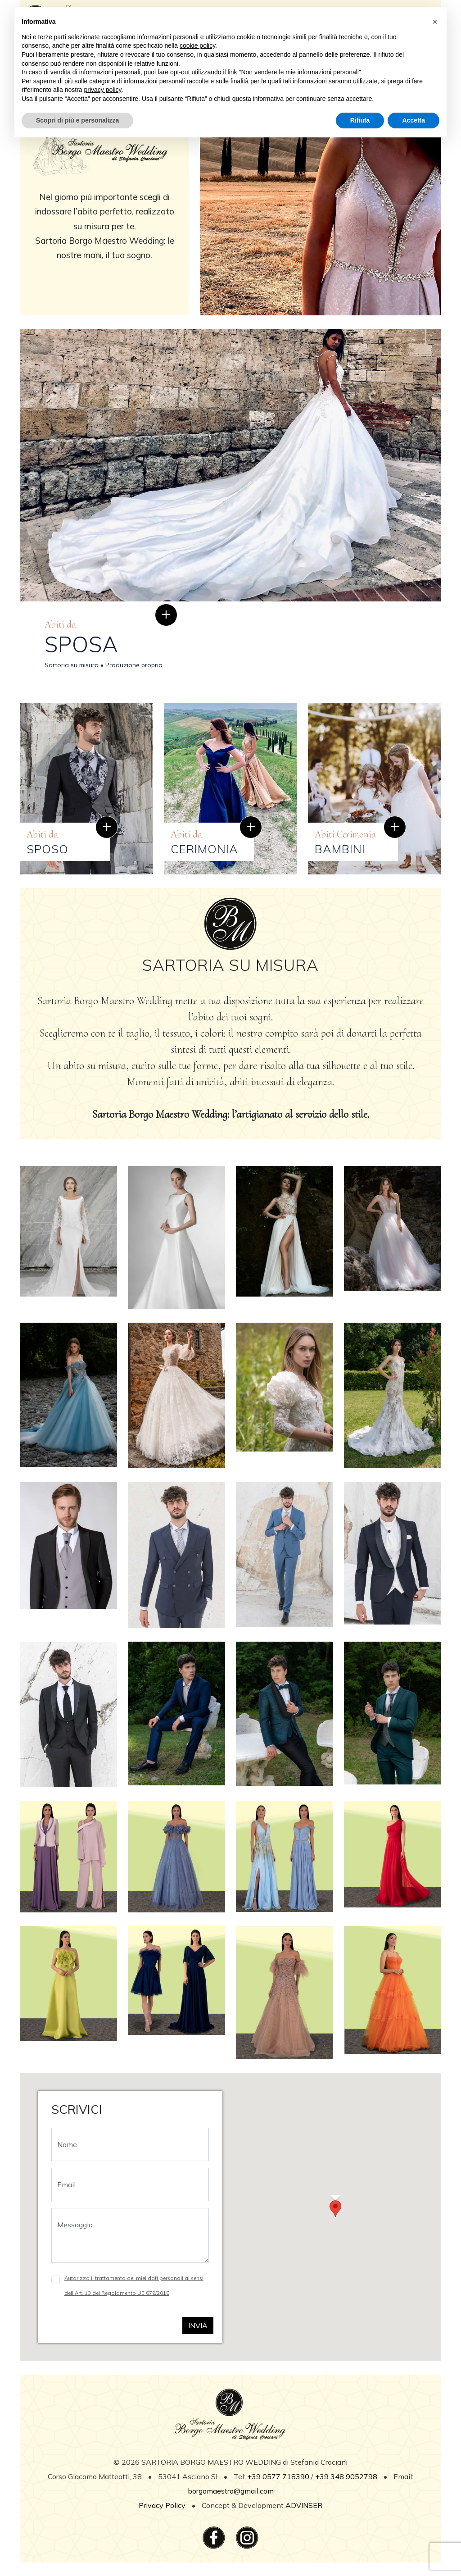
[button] (335, 2208)
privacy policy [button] (103, 89)
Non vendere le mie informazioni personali (299, 72)
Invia (198, 2325)
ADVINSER (303, 2505)
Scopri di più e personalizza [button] (77, 120)
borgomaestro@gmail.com (231, 2490)
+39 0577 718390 (278, 2476)
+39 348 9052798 (346, 2476)
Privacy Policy (163, 2505)
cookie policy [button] (197, 45)
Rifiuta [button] (360, 120)
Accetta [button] (413, 120)
